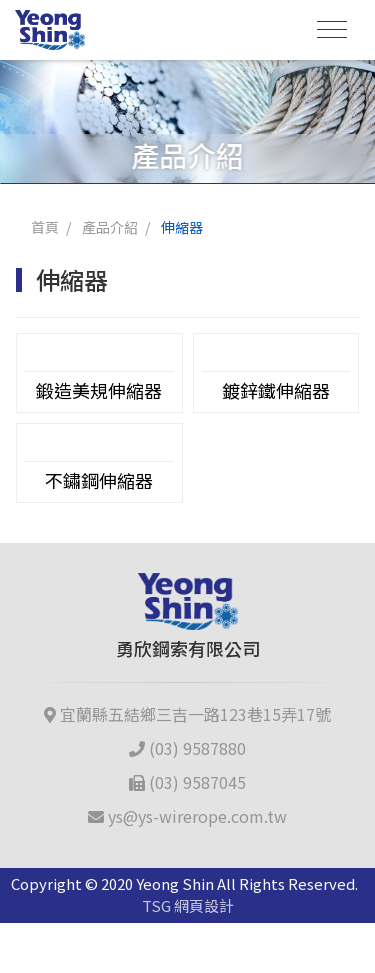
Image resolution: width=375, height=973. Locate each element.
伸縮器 (182, 227)
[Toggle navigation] (332, 29)
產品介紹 (110, 227)
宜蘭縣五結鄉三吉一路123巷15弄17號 (187, 714)
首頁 (45, 227)
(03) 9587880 (187, 748)
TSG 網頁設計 (188, 905)
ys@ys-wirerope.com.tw (187, 816)
